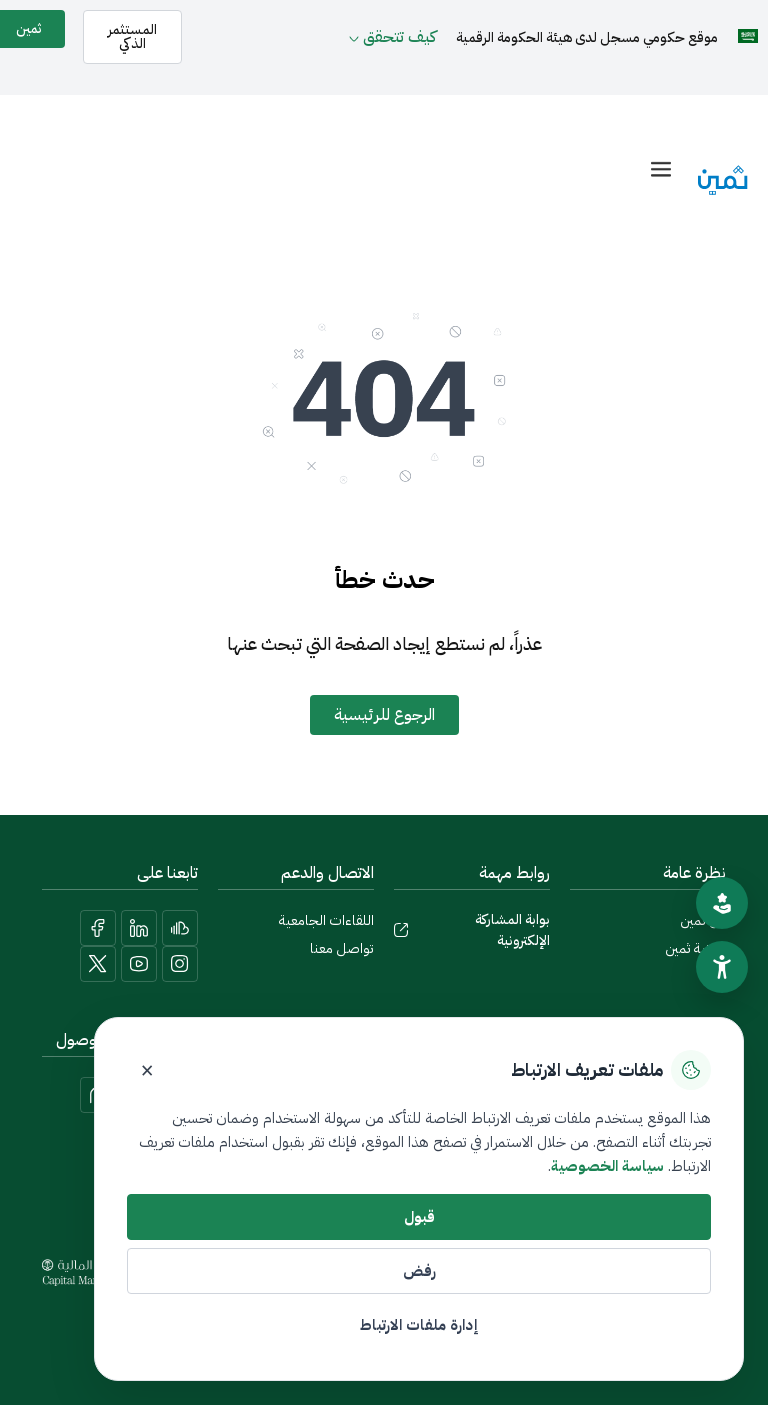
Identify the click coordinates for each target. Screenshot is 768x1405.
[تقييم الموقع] (722, 903)
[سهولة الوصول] (722, 967)
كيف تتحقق (399, 37)
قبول (419, 1217)
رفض (419, 1271)
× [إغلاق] (147, 1070)
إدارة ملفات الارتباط (419, 1325)
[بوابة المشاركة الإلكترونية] (401, 930)
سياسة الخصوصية (607, 1166)
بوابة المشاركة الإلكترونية (512, 930)
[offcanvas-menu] (661, 169)
